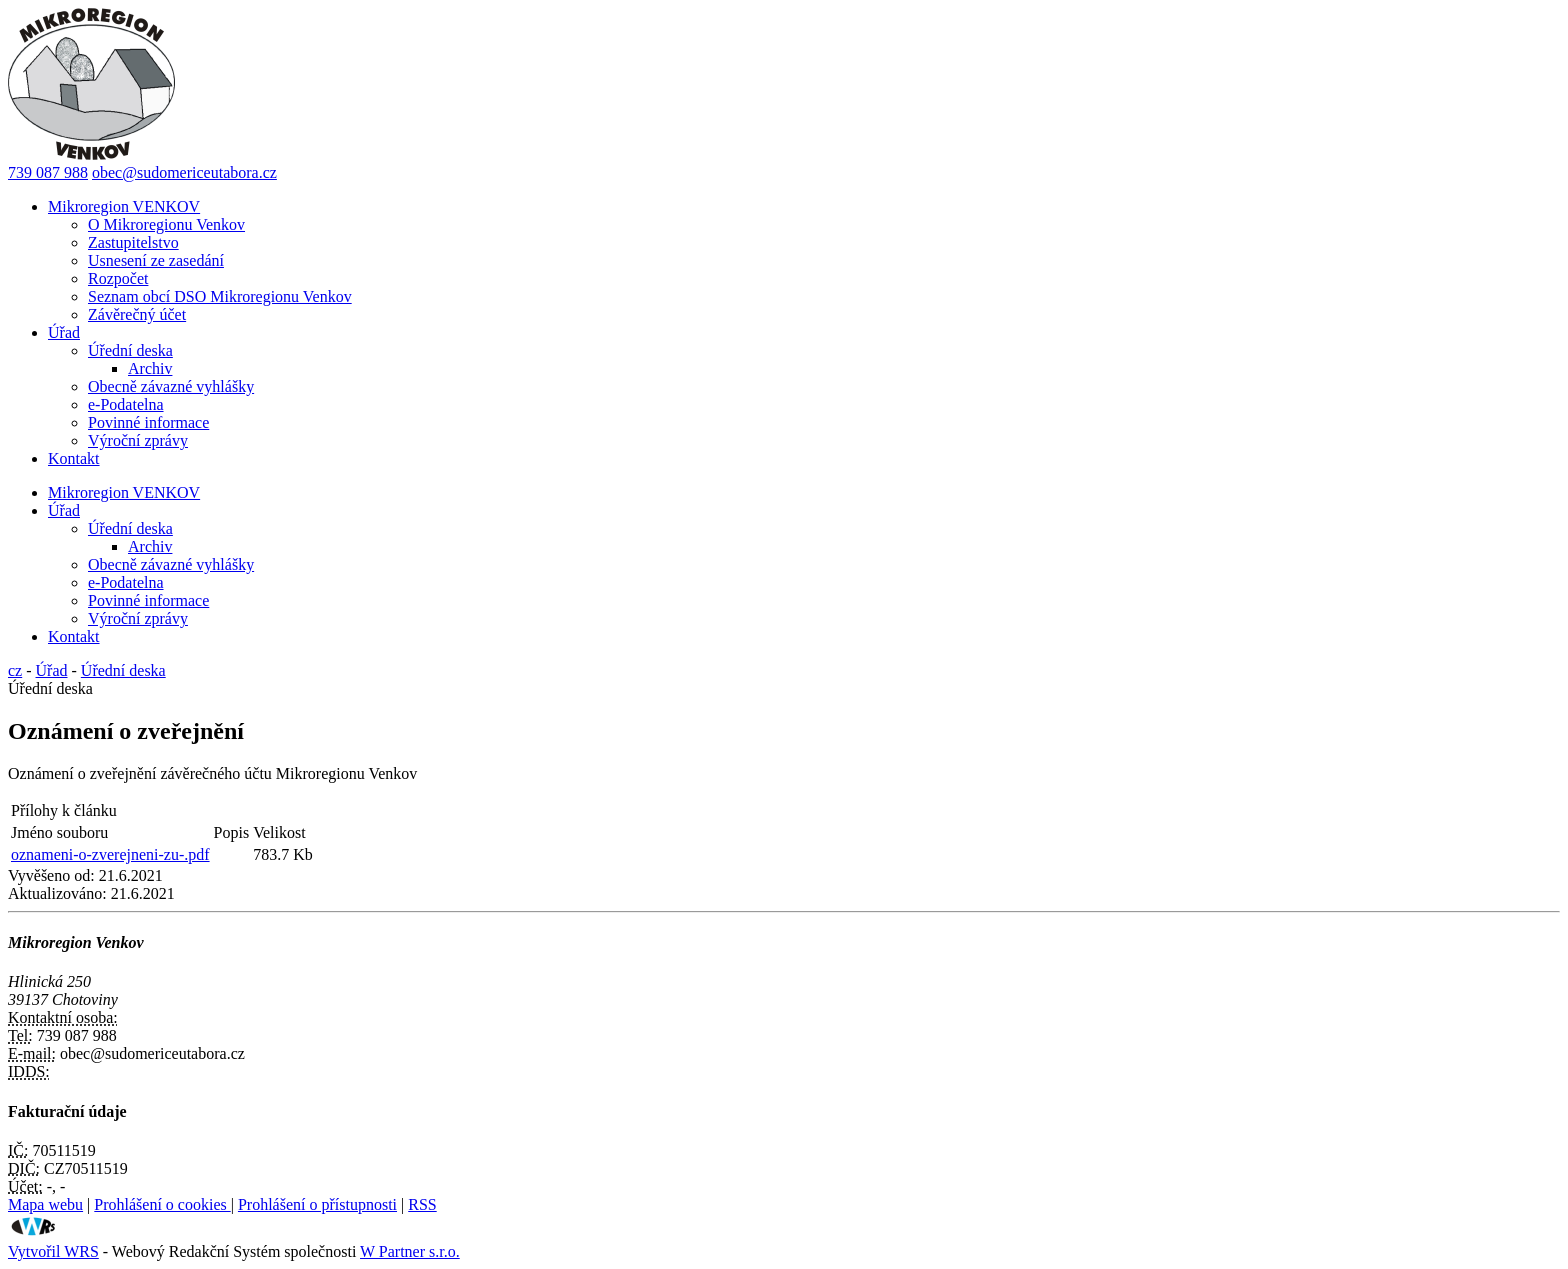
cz (15, 670)
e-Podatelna (126, 404)
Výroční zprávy (138, 440)
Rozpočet (118, 278)
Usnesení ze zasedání (156, 260)
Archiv (150, 368)
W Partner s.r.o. (410, 1251)
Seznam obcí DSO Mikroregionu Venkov (220, 296)
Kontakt (74, 458)
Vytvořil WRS (53, 1251)
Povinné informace (148, 422)
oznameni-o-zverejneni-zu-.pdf (110, 854)
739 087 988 (48, 172)
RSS (422, 1204)
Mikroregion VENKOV (124, 206)
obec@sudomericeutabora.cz (184, 172)
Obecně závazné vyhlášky (171, 386)
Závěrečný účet (137, 314)
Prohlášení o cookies (162, 1204)
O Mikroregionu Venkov (166, 224)
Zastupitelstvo (133, 242)
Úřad (64, 332)
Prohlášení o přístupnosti (317, 1204)
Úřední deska (130, 350)
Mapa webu (45, 1204)
